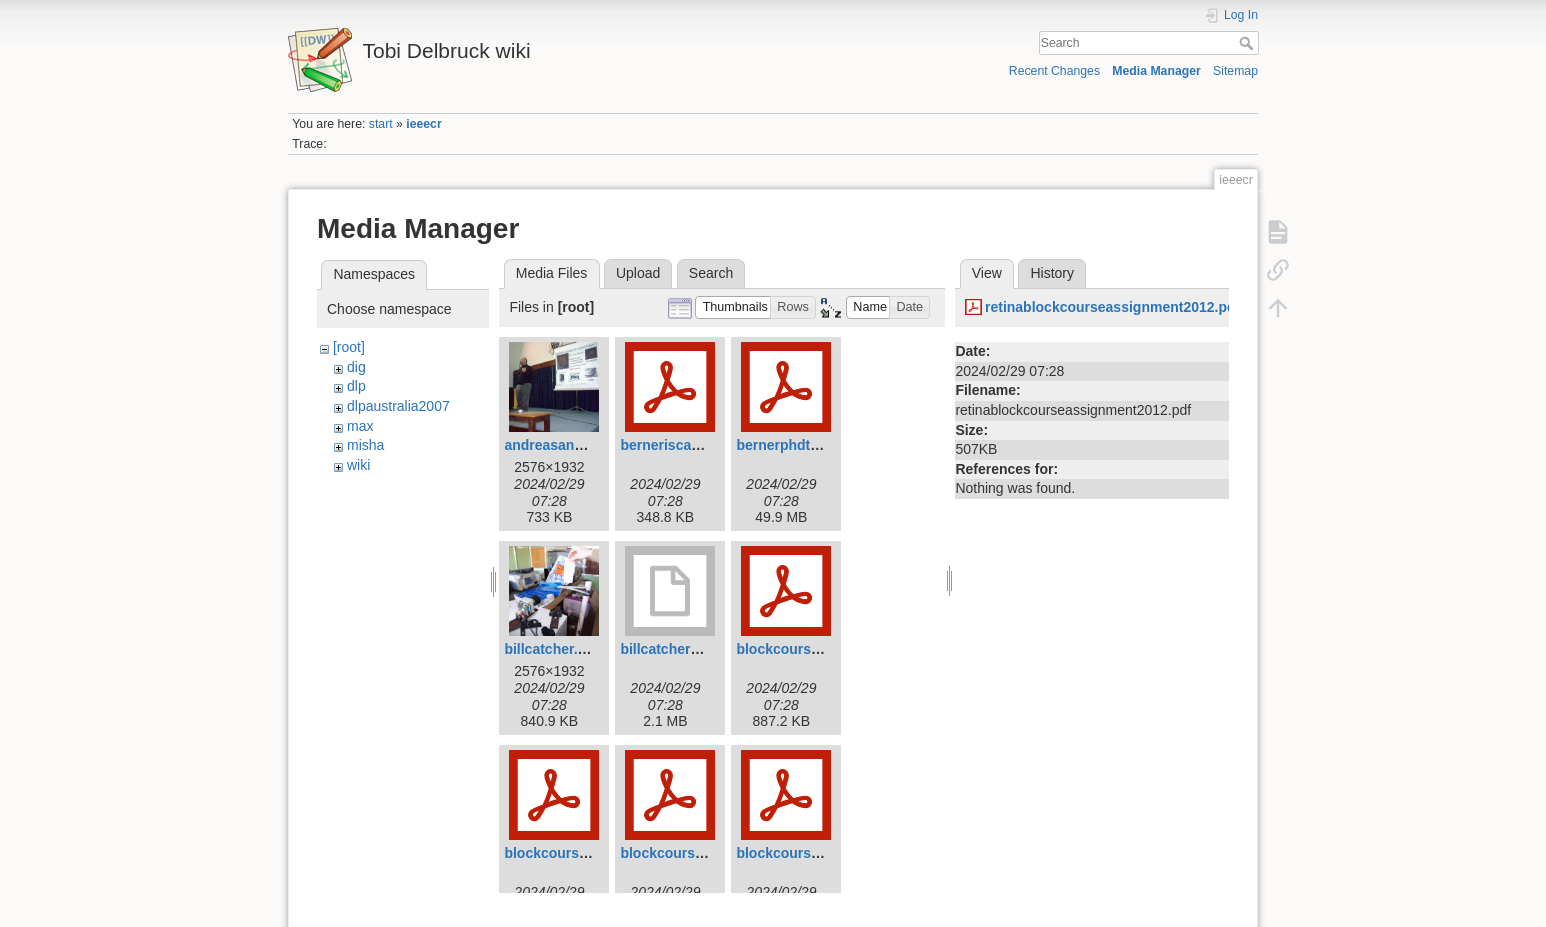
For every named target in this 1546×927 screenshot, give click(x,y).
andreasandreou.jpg (571, 445)
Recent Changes (1054, 71)
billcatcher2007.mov (687, 649)
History (1052, 273)
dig (356, 367)
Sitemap (1235, 71)
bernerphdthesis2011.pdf (819, 445)
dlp (356, 386)
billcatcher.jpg (551, 649)
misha (365, 445)
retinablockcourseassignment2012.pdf (1112, 307)
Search (1248, 43)
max (360, 426)
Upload (638, 273)
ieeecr (423, 124)
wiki (358, 465)
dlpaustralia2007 (398, 406)
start (381, 124)
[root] (349, 347)
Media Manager (1156, 71)
